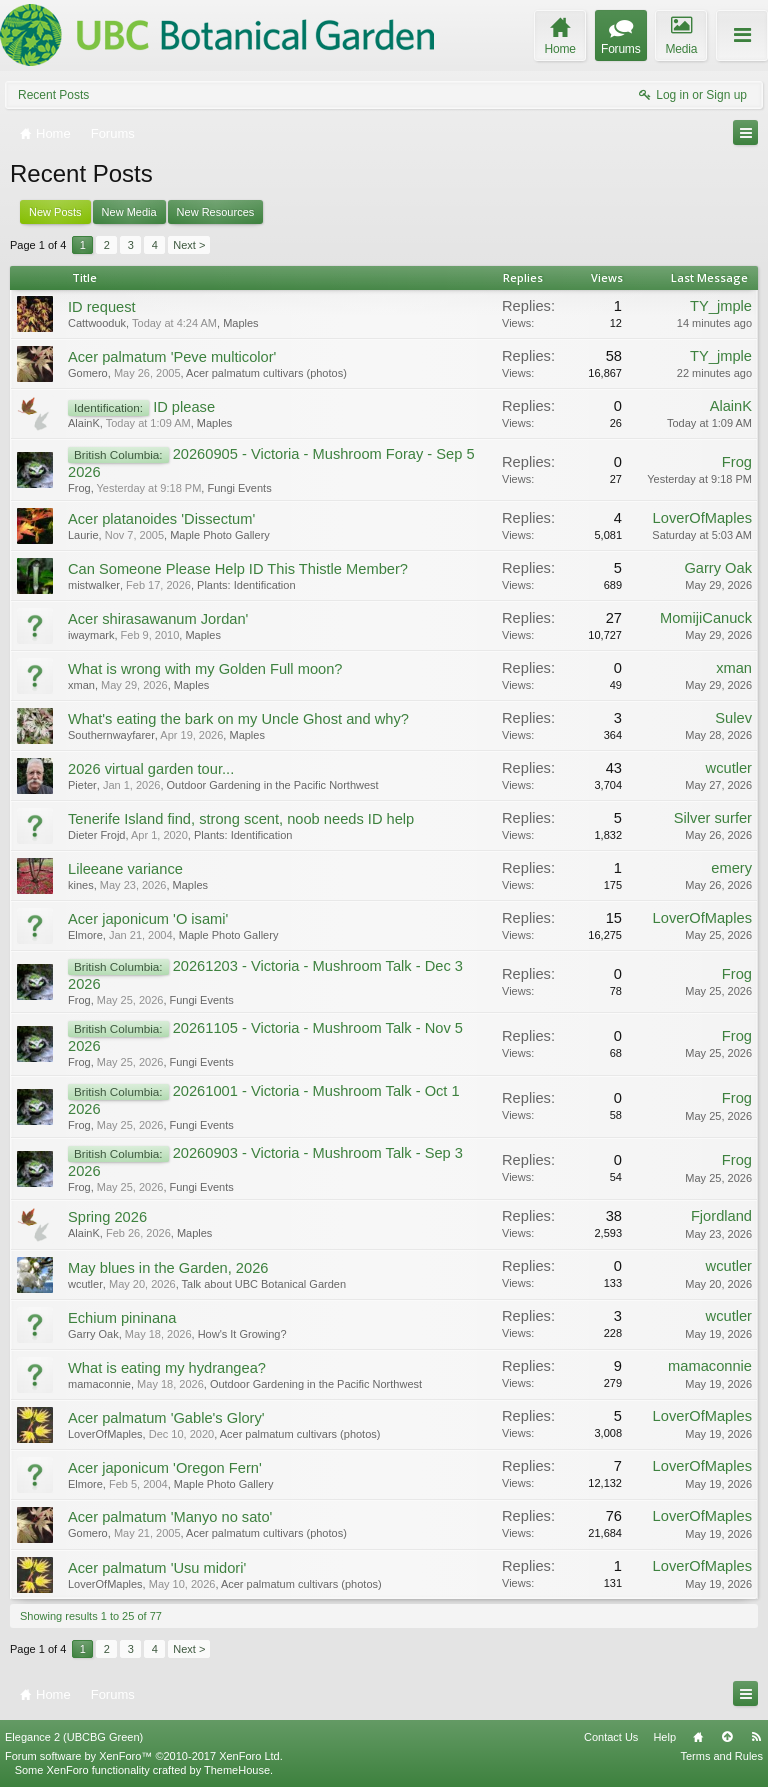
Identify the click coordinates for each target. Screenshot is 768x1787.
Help (664, 1737)
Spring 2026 (107, 1217)
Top (727, 1737)
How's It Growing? (242, 1334)
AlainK (84, 423)
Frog (79, 488)
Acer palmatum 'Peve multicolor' (172, 357)
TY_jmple (721, 306)
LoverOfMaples (702, 518)
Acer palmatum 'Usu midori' (157, 1568)
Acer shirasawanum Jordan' (158, 619)
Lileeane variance (125, 869)
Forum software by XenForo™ (144, 1756)
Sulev (733, 718)
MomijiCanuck (706, 618)
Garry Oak (718, 568)
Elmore (85, 935)
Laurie (83, 535)
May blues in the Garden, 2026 (168, 1268)
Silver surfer (713, 818)
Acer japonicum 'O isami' (148, 919)
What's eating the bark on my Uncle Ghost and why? (238, 719)
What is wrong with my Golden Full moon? (205, 669)
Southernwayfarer (111, 735)
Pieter (82, 785)
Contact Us (611, 1737)
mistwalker (94, 585)
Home (698, 1737)
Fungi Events (239, 488)
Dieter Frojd (96, 835)
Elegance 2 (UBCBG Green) (74, 1737)
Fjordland (721, 1216)
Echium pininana (122, 1318)
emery (731, 868)
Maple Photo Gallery (220, 535)
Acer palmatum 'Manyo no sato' (170, 1517)
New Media (129, 212)
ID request (102, 307)
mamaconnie (99, 1384)
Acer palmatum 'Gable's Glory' (166, 1418)
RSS (756, 1737)
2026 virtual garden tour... (151, 769)
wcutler (729, 768)
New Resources (216, 212)
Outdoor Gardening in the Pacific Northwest (273, 785)
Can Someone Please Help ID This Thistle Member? (238, 569)
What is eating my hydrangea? (167, 1368)
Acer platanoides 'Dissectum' (161, 519)
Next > (189, 245)
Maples (240, 323)
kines (81, 885)
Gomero (88, 373)
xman (81, 685)
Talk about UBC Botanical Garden (264, 1284)
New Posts (55, 212)
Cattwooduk (97, 323)
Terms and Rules (721, 1756)
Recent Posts (53, 95)
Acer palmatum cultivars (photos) (266, 373)
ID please (184, 407)
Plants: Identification (246, 585)
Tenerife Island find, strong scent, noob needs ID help (241, 819)
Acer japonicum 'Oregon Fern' (165, 1468)
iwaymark (91, 635)
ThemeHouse (237, 1770)
